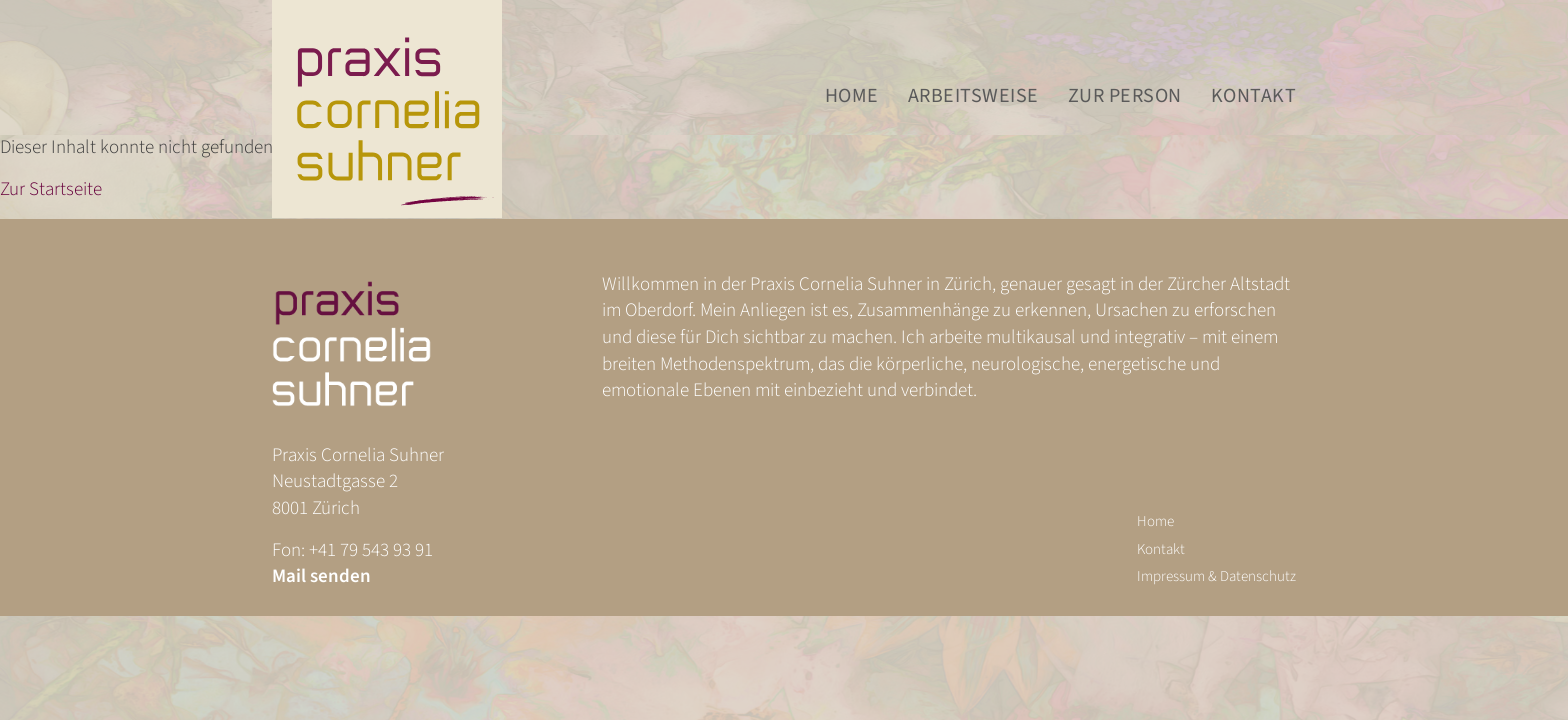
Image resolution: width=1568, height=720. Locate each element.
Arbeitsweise (973, 96)
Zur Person (1125, 96)
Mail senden (321, 576)
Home (852, 96)
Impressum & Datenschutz (1216, 576)
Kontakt (1254, 96)
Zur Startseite (51, 189)
